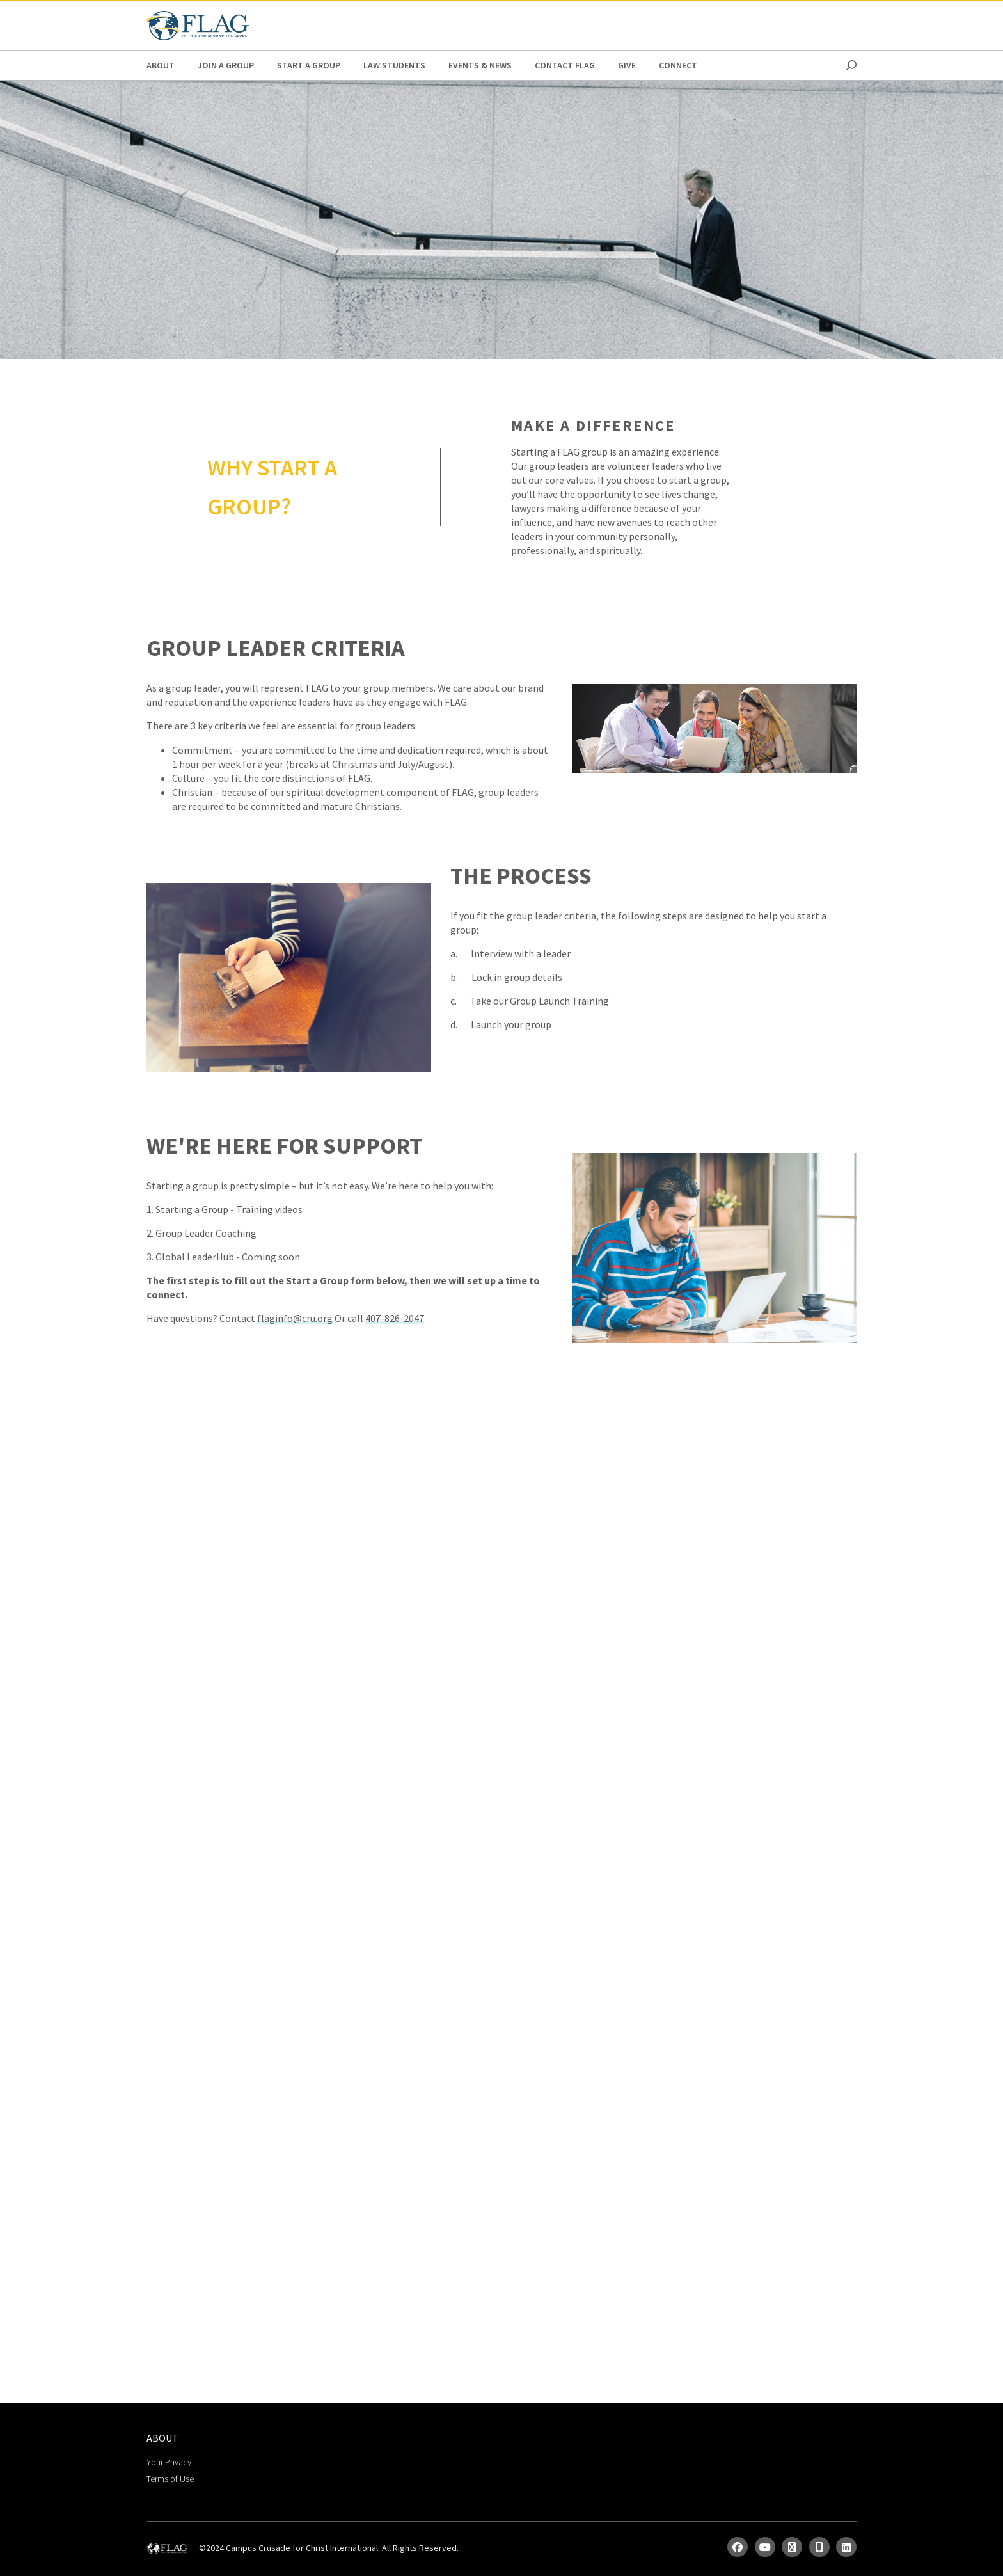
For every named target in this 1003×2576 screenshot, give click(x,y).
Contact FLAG (565, 65)
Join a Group (226, 65)
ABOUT (160, 65)
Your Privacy (168, 2462)
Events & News (480, 65)
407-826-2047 (394, 1318)
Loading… (502, 1872)
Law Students (394, 65)
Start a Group (308, 65)
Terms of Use (170, 2479)
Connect (678, 65)
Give (627, 65)
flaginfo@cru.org (295, 1318)
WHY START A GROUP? (272, 487)
